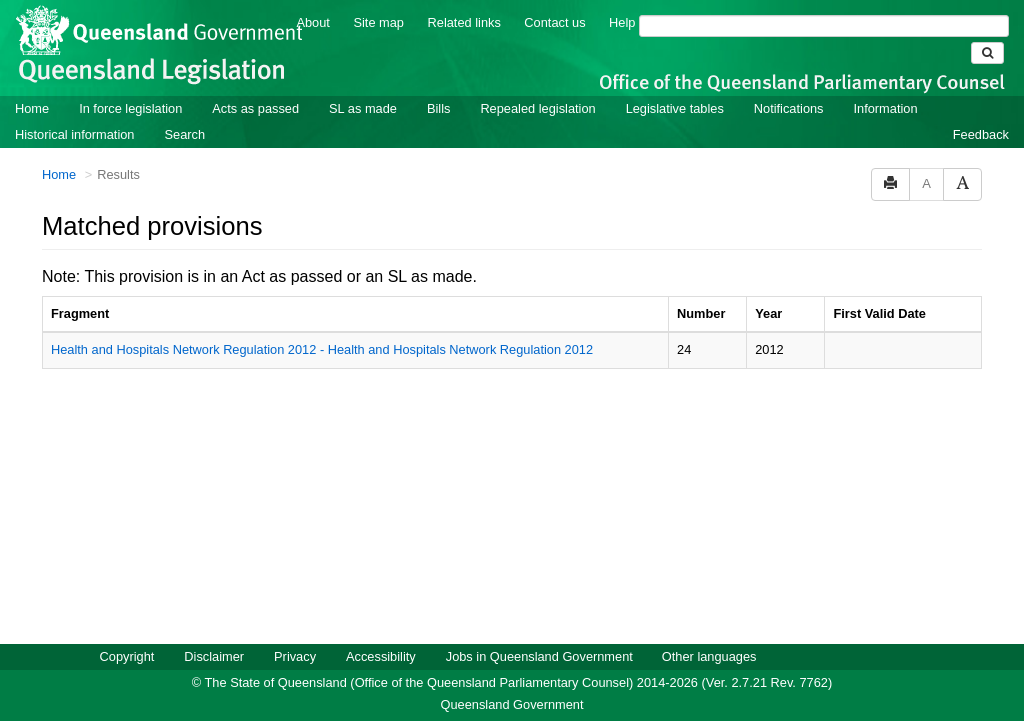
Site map (378, 22)
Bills (438, 108)
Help (622, 22)
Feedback (981, 134)
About (312, 22)
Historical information (74, 134)
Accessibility (381, 656)
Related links (464, 22)
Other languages (709, 656)
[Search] (824, 26)
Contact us (554, 22)
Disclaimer (214, 656)
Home (32, 108)
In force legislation (130, 108)
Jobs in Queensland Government (539, 656)
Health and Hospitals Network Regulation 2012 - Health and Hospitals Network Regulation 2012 (322, 349)
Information (886, 108)
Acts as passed (255, 108)
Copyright (127, 656)
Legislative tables (675, 108)
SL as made (363, 108)
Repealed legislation (537, 108)
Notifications (789, 108)
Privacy (295, 656)
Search (184, 134)
